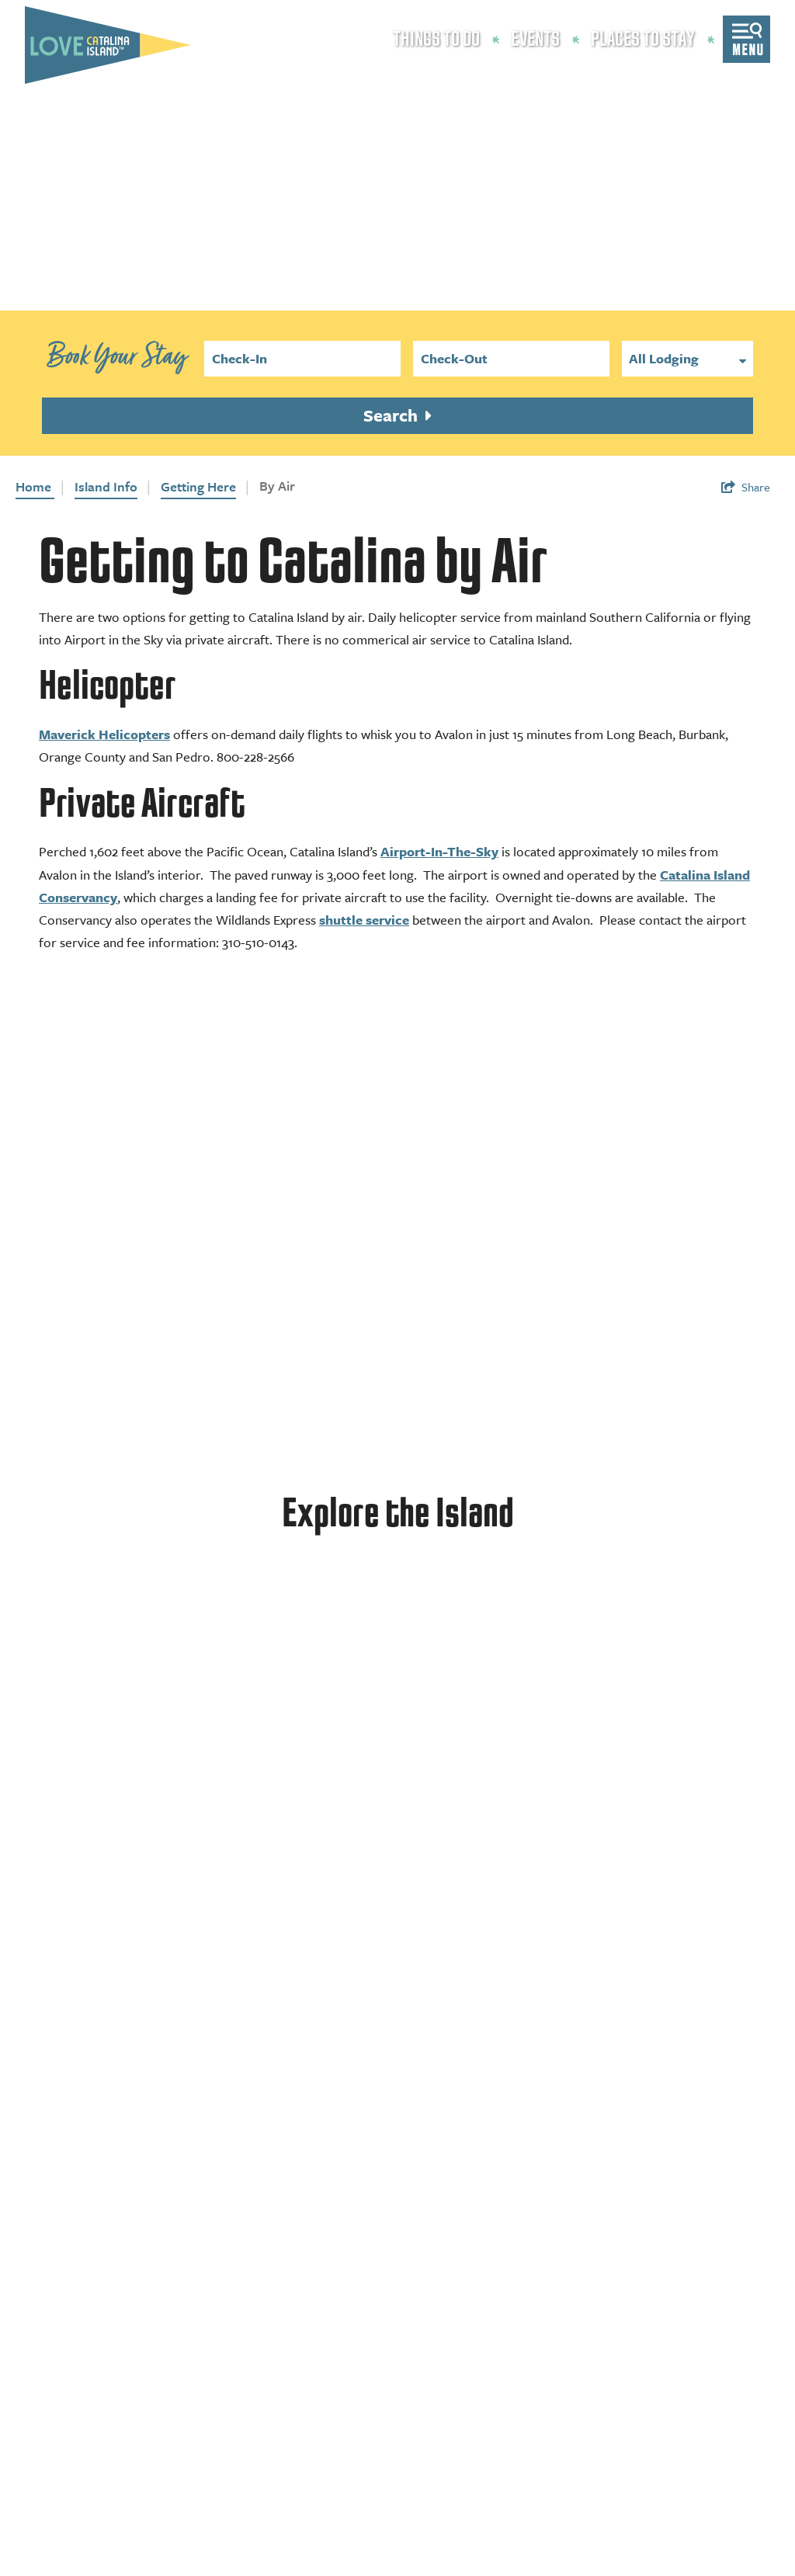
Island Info (106, 486)
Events (535, 39)
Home (35, 486)
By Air (277, 485)
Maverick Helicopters (104, 734)
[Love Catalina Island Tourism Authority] (108, 45)
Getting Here (198, 486)
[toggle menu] (746, 39)
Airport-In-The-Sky (439, 851)
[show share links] (745, 486)
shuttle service (364, 919)
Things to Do (436, 39)
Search (392, 415)
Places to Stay (643, 39)
